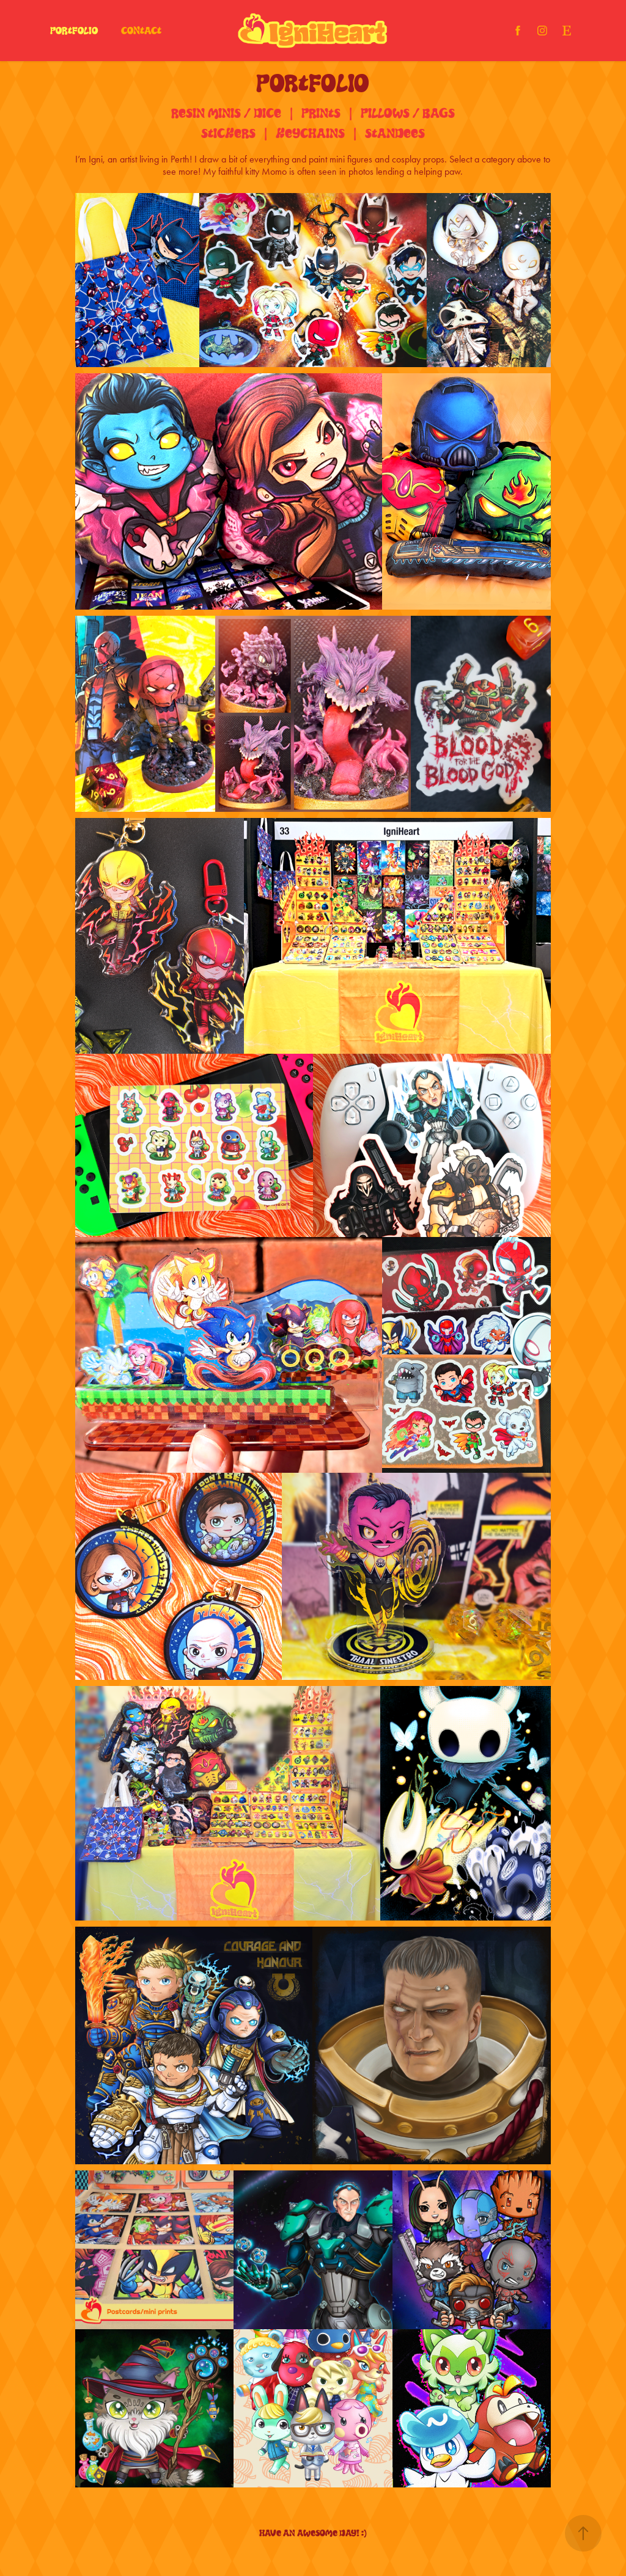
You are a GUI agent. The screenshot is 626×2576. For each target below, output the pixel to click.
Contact (141, 30)
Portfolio (74, 30)
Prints (321, 113)
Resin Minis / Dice (226, 113)
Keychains (310, 133)
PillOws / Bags (408, 113)
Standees (395, 133)
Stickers (228, 133)
